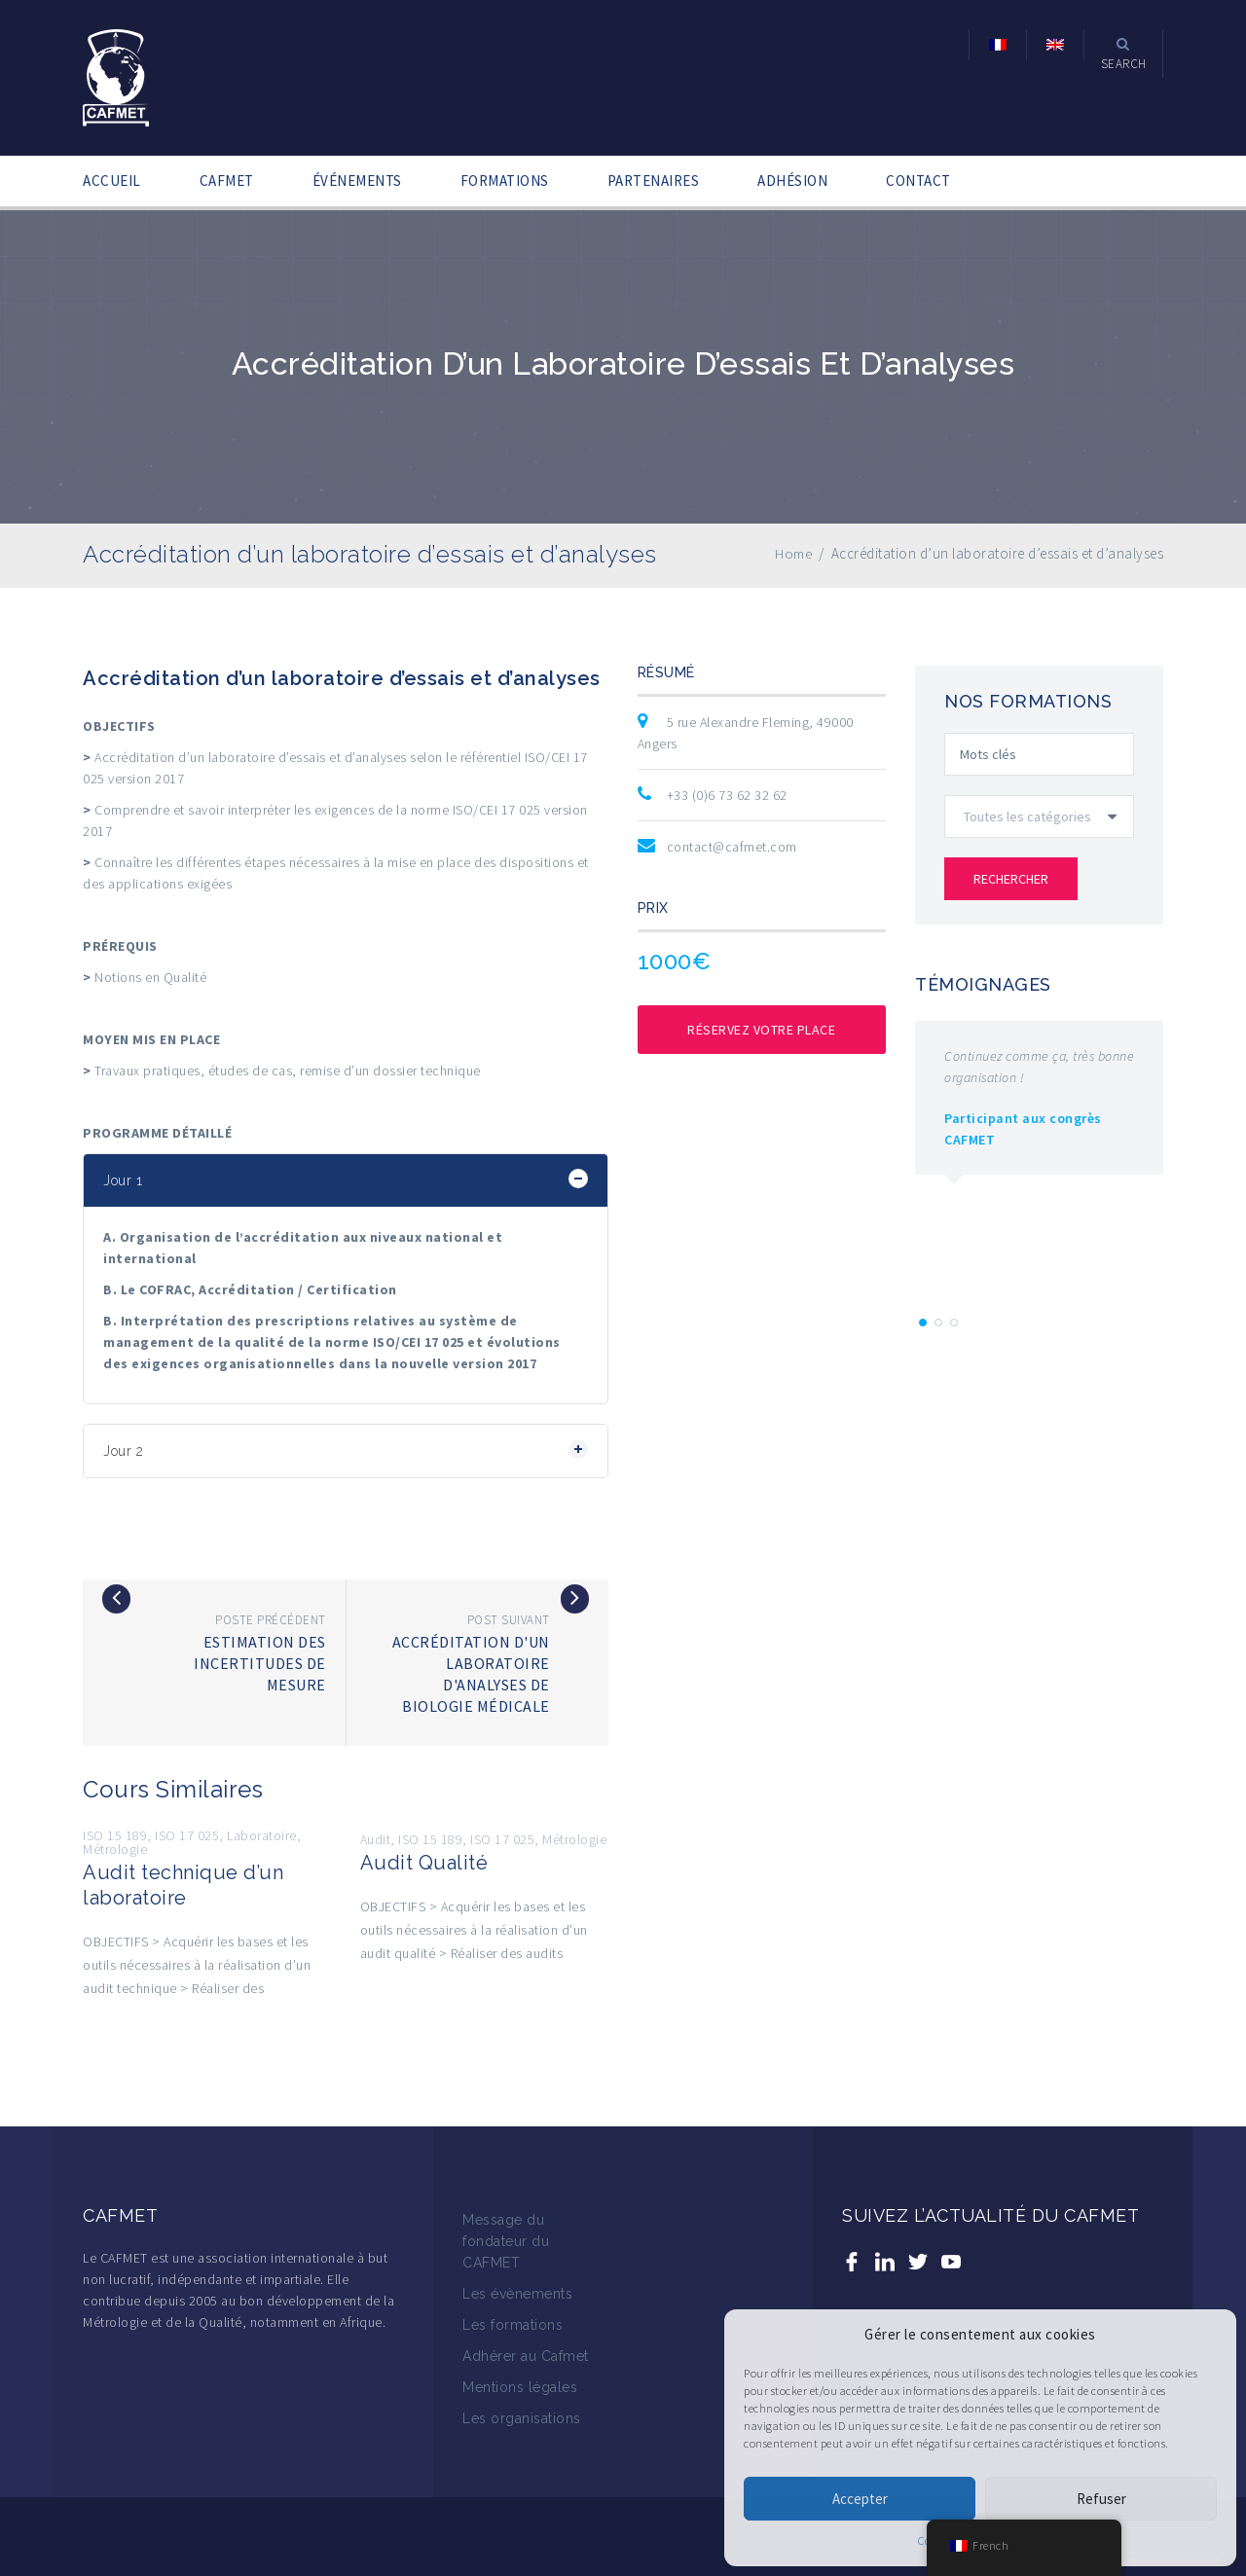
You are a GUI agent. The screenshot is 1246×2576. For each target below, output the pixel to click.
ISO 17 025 (187, 1835)
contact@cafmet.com (732, 846)
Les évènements (517, 2294)
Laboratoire (262, 1835)
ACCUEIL (112, 180)
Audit (375, 1839)
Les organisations (521, 2418)
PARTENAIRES (653, 180)
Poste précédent (270, 1620)
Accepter (860, 2498)
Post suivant (508, 1620)
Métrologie (115, 1849)
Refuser (1101, 2498)
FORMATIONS (504, 180)
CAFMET (227, 180)
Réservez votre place (761, 1029)
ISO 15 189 (115, 1835)
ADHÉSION (792, 180)
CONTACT (918, 180)
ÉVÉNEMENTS (357, 180)
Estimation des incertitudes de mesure (260, 1663)
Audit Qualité (424, 1862)
